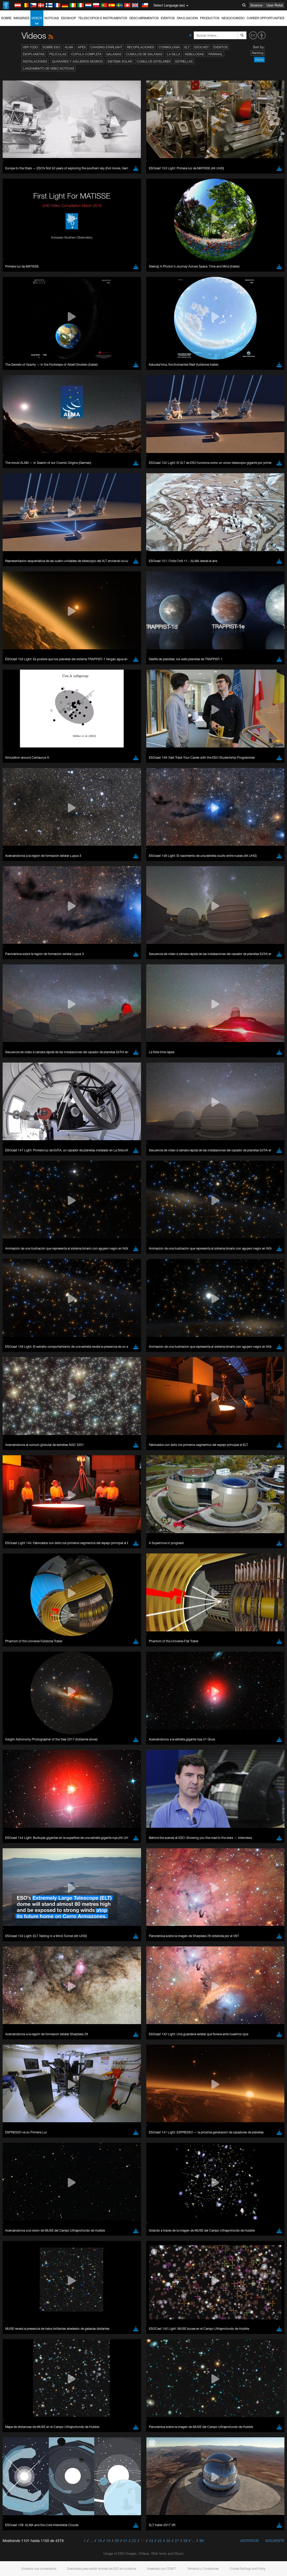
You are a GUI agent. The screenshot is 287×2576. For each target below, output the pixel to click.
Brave (20, 691)
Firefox (20, 706)
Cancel (42, 787)
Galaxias (113, 54)
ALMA (69, 47)
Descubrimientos (144, 18)
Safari (20, 711)
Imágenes (21, 18)
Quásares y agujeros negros (77, 61)
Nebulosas (194, 54)
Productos (209, 18)
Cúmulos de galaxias (144, 54)
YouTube (11, 601)
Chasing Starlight (106, 47)
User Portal (274, 5)
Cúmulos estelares (154, 61)
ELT (187, 47)
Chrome (21, 696)
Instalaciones (35, 61)
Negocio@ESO (233, 18)
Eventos (168, 18)
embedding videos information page (79, 611)
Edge (19, 701)
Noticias (51, 18)
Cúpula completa (86, 54)
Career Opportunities (265, 18)
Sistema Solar (120, 61)
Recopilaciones (140, 47)
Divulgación (187, 18)
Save (16, 787)
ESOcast (201, 47)
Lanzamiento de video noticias (48, 68)
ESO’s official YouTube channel (122, 601)
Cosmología (169, 47)
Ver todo (30, 47)
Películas (57, 54)
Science (256, 5)
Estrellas (184, 61)
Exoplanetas (34, 54)
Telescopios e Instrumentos (102, 18)
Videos (36, 21)
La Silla (173, 54)
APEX (82, 47)
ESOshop (68, 18)
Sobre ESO (51, 47)
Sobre (6, 18)
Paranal (216, 54)
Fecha (259, 60)
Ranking (257, 53)
